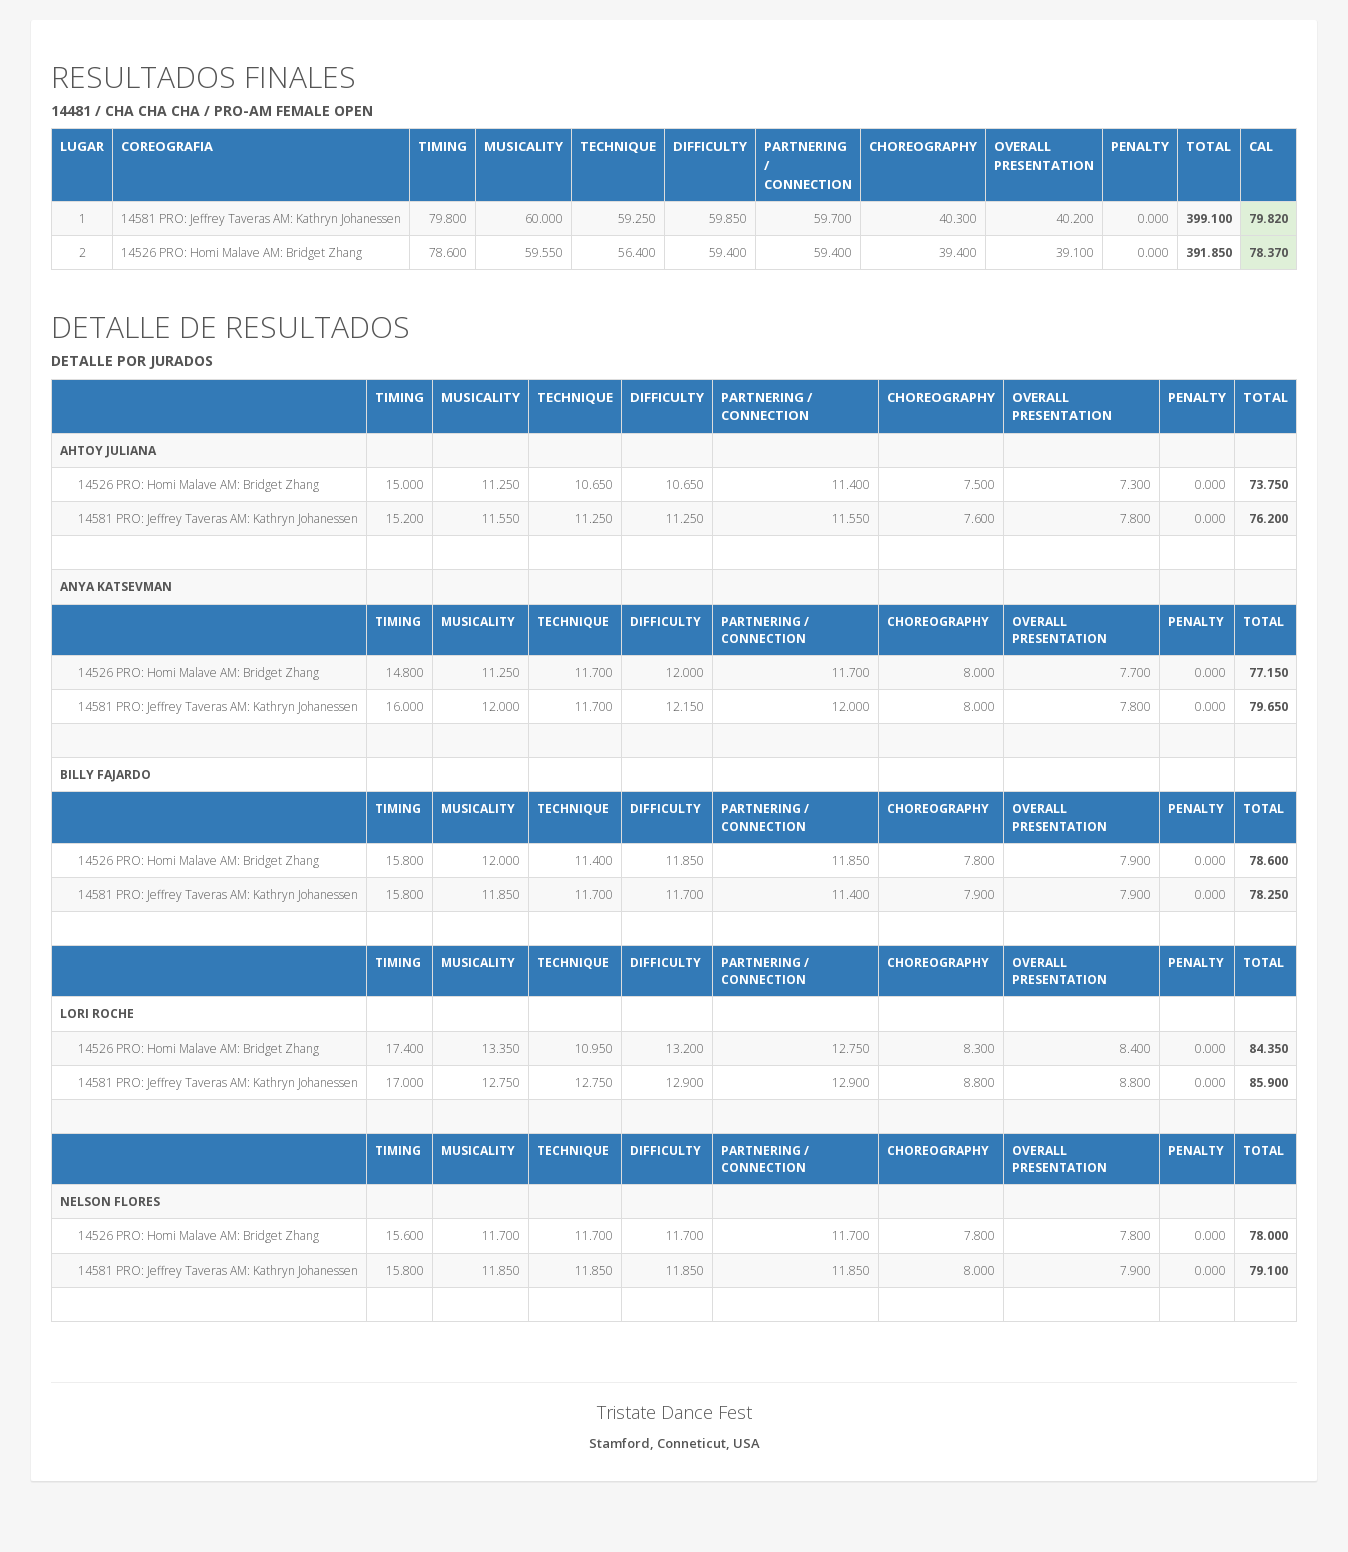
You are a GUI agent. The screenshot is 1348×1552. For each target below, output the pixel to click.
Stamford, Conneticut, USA (674, 1443)
